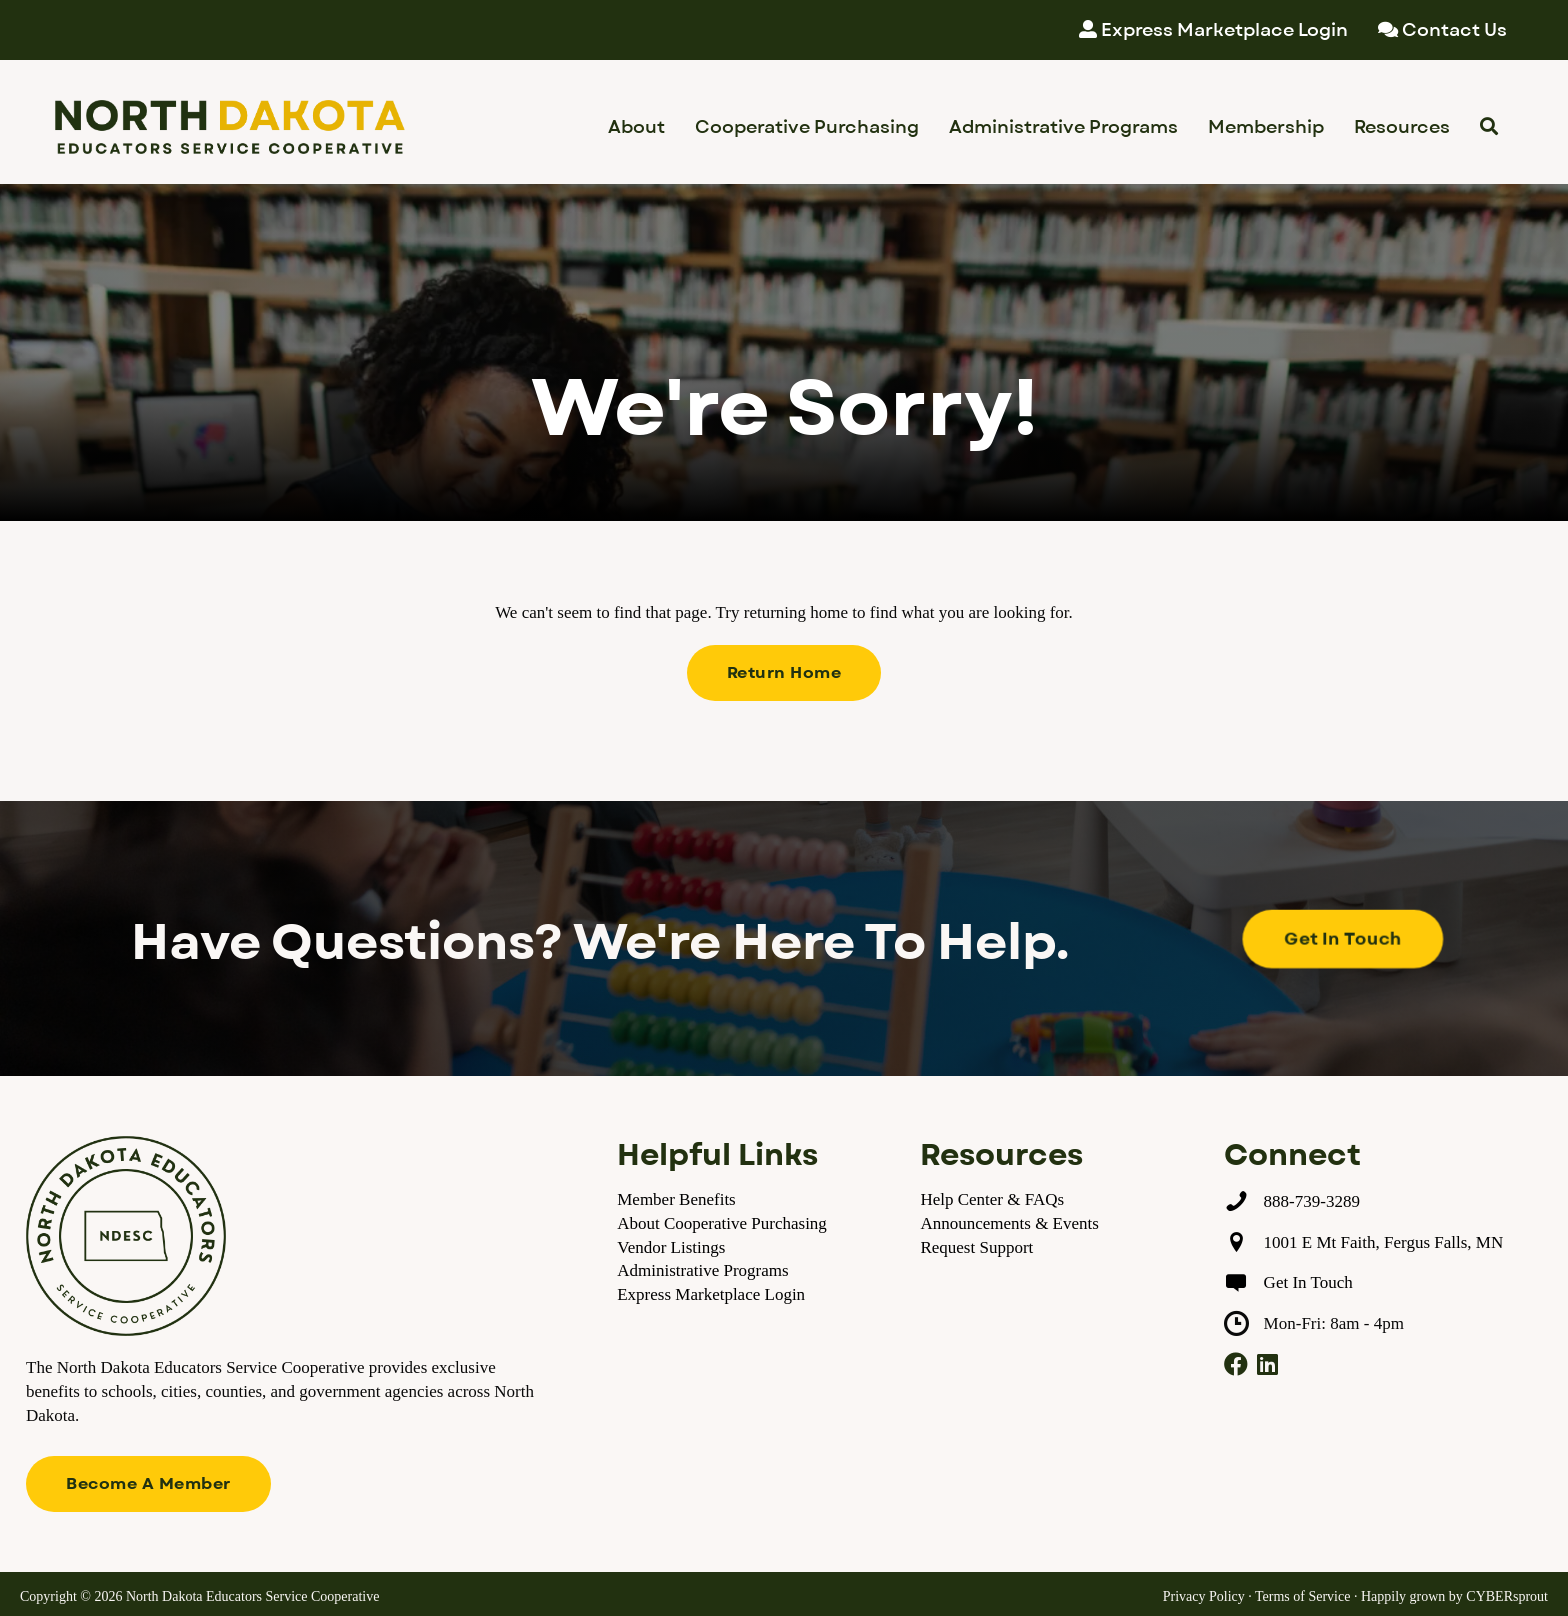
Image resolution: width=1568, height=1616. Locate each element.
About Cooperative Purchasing (722, 1223)
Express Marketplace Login (711, 1294)
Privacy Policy (1204, 1596)
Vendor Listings (671, 1247)
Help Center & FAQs (992, 1199)
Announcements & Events (1009, 1223)
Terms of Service (1302, 1596)
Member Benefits (676, 1199)
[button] (784, 673)
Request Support (976, 1247)
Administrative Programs (702, 1270)
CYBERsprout (1507, 1596)
